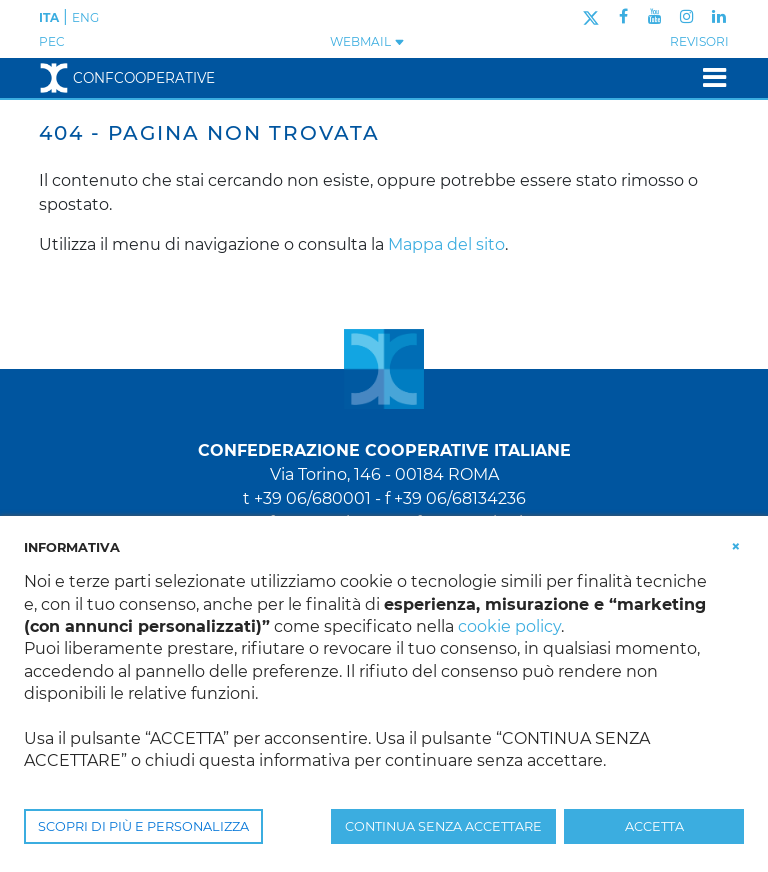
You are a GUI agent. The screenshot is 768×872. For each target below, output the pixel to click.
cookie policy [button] (509, 626)
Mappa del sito (446, 244)
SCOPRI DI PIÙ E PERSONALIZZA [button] (143, 826)
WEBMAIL (367, 41)
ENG (85, 17)
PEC (52, 41)
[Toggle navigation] (708, 77)
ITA (49, 17)
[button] (736, 546)
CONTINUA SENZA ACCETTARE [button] (443, 826)
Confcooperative (127, 78)
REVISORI (699, 41)
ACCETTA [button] (654, 826)
